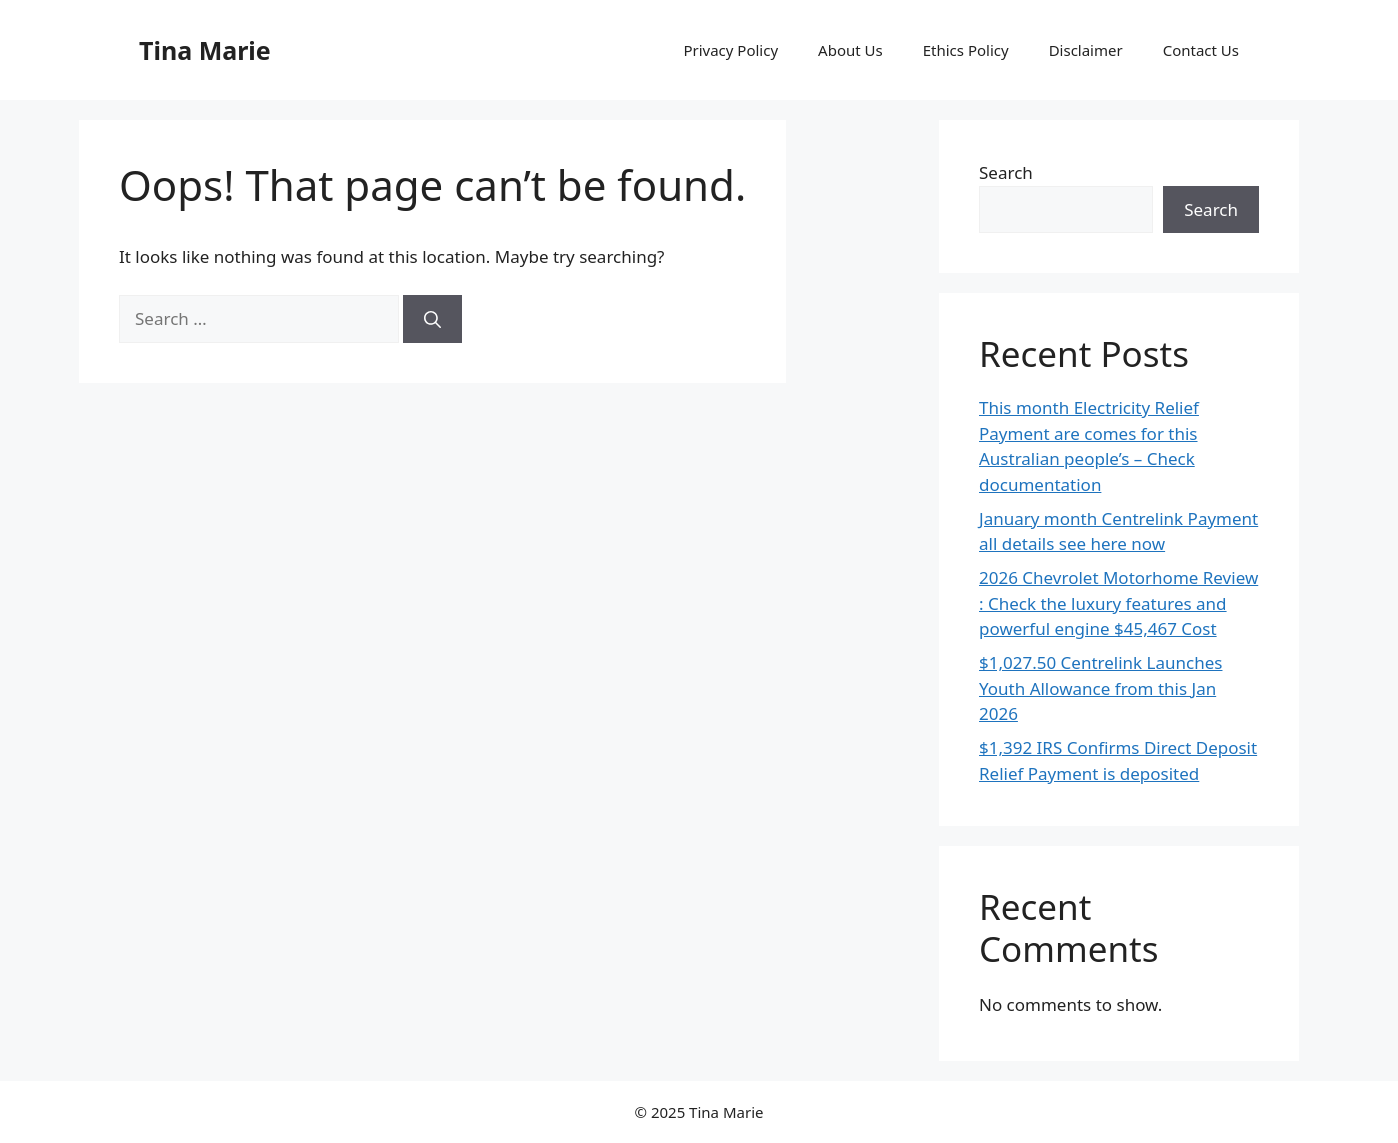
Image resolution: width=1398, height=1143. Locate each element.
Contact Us (1201, 50)
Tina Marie (205, 50)
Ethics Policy (966, 50)
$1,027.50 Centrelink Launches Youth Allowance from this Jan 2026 (1100, 688)
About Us (850, 50)
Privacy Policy (730, 50)
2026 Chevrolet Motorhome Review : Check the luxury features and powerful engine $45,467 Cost (1118, 603)
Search (1006, 172)
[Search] (432, 319)
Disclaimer (1086, 50)
